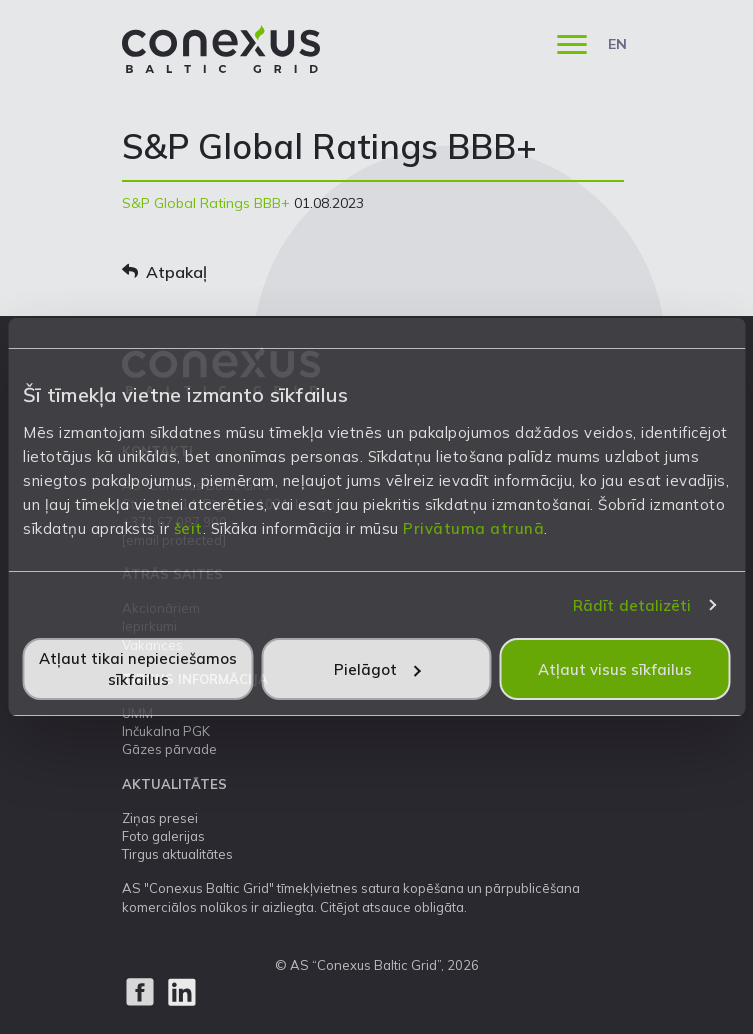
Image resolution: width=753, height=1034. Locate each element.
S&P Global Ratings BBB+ (206, 203)
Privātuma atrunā (473, 528)
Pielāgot (377, 669)
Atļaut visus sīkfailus (615, 669)
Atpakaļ (164, 272)
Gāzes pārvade (169, 749)
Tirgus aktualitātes (177, 854)
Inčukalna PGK (166, 731)
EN (617, 44)
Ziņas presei (160, 818)
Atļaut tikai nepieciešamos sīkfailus (138, 669)
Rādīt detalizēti (632, 605)
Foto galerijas (163, 836)
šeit (188, 528)
